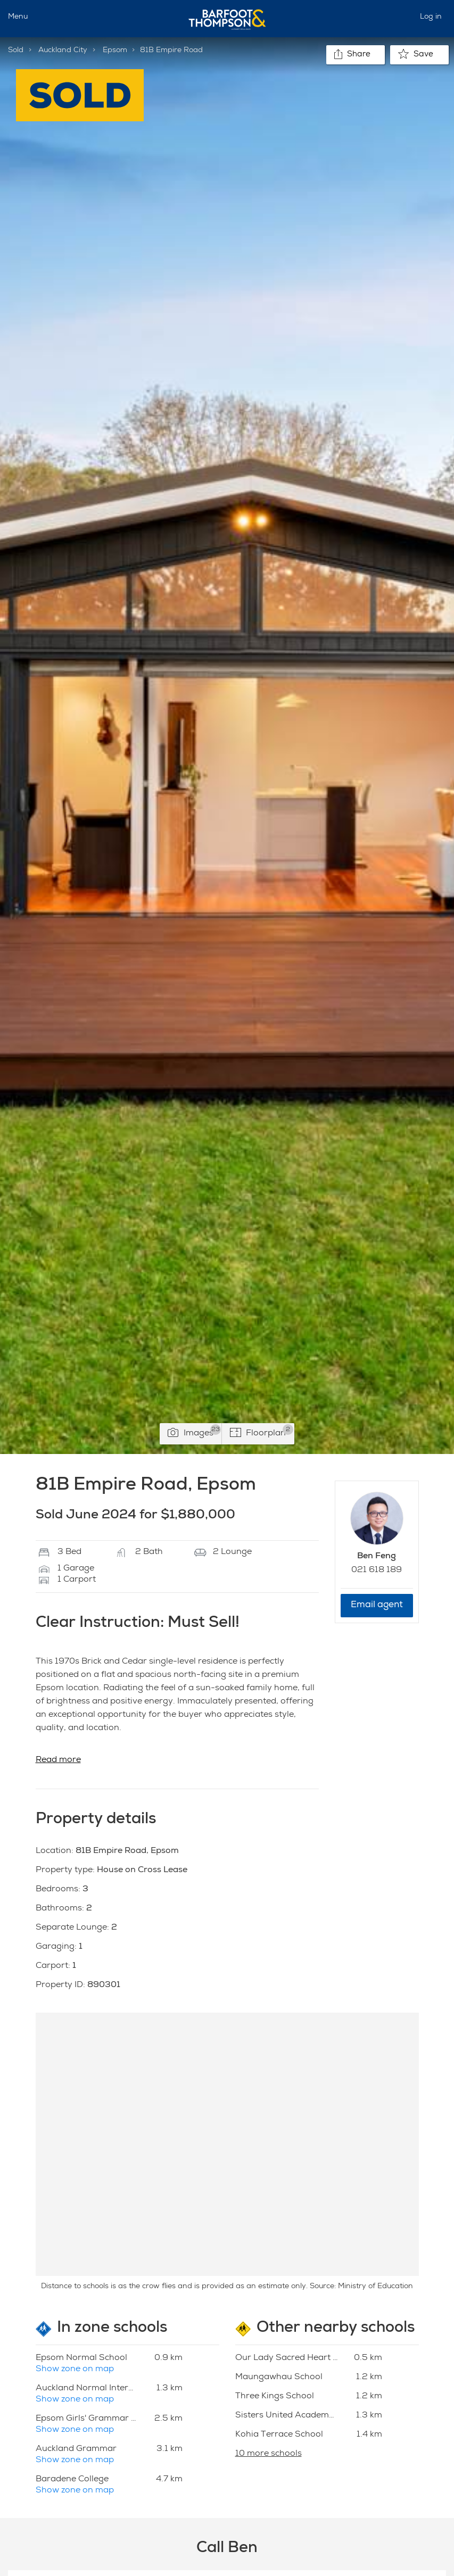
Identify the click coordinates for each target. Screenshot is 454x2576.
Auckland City (62, 50)
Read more (58, 1760)
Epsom (115, 50)
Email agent (377, 1605)
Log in (431, 17)
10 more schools (268, 2454)
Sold (15, 50)
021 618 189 (376, 1570)
